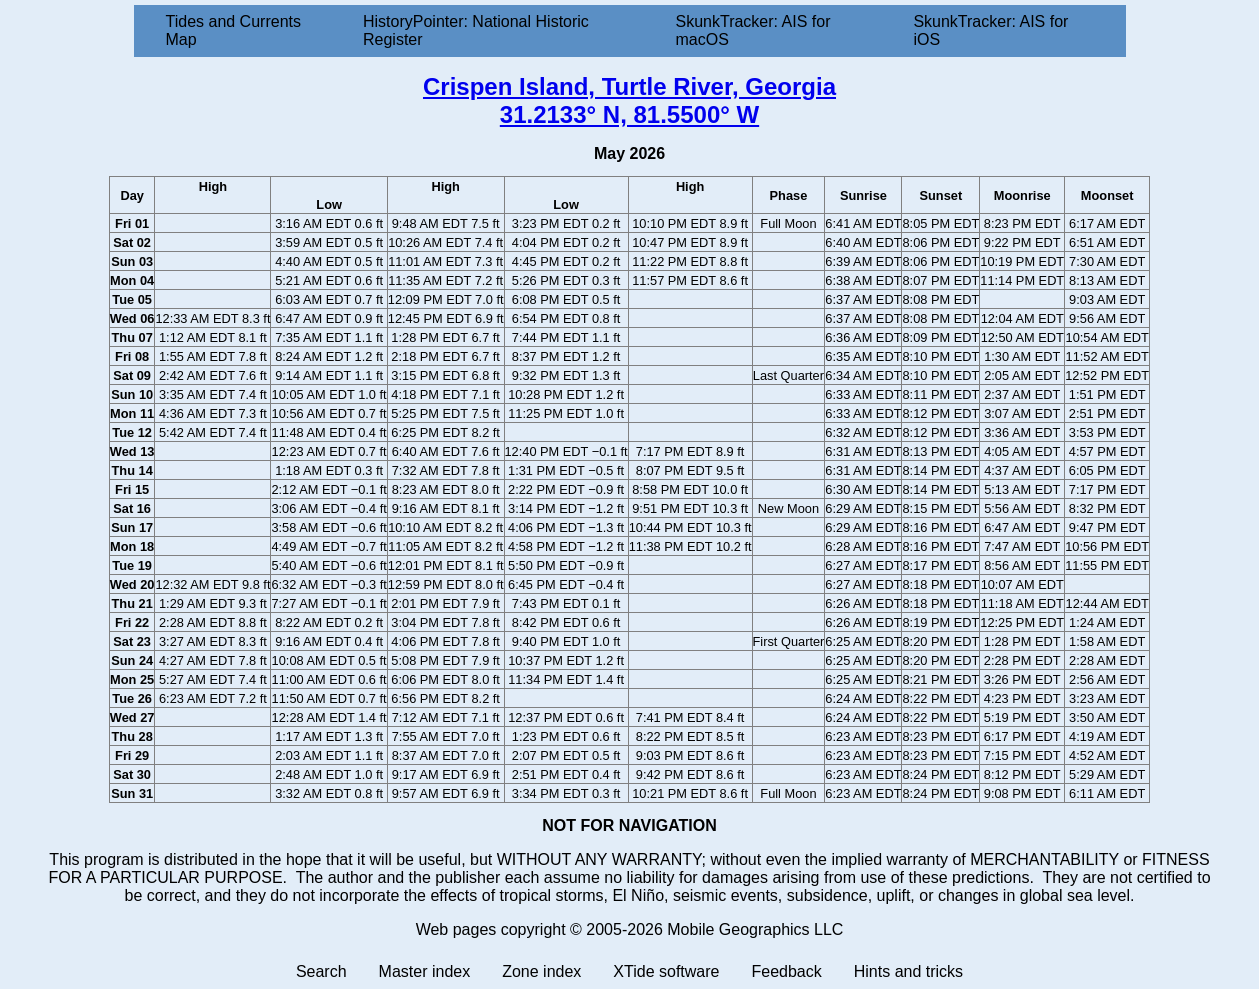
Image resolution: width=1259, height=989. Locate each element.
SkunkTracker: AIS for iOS (990, 30)
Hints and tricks (908, 971)
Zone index (541, 971)
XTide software (666, 971)
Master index (425, 971)
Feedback (786, 971)
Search (321, 971)
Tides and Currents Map (233, 30)
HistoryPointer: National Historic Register (476, 30)
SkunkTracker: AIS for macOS (752, 30)
